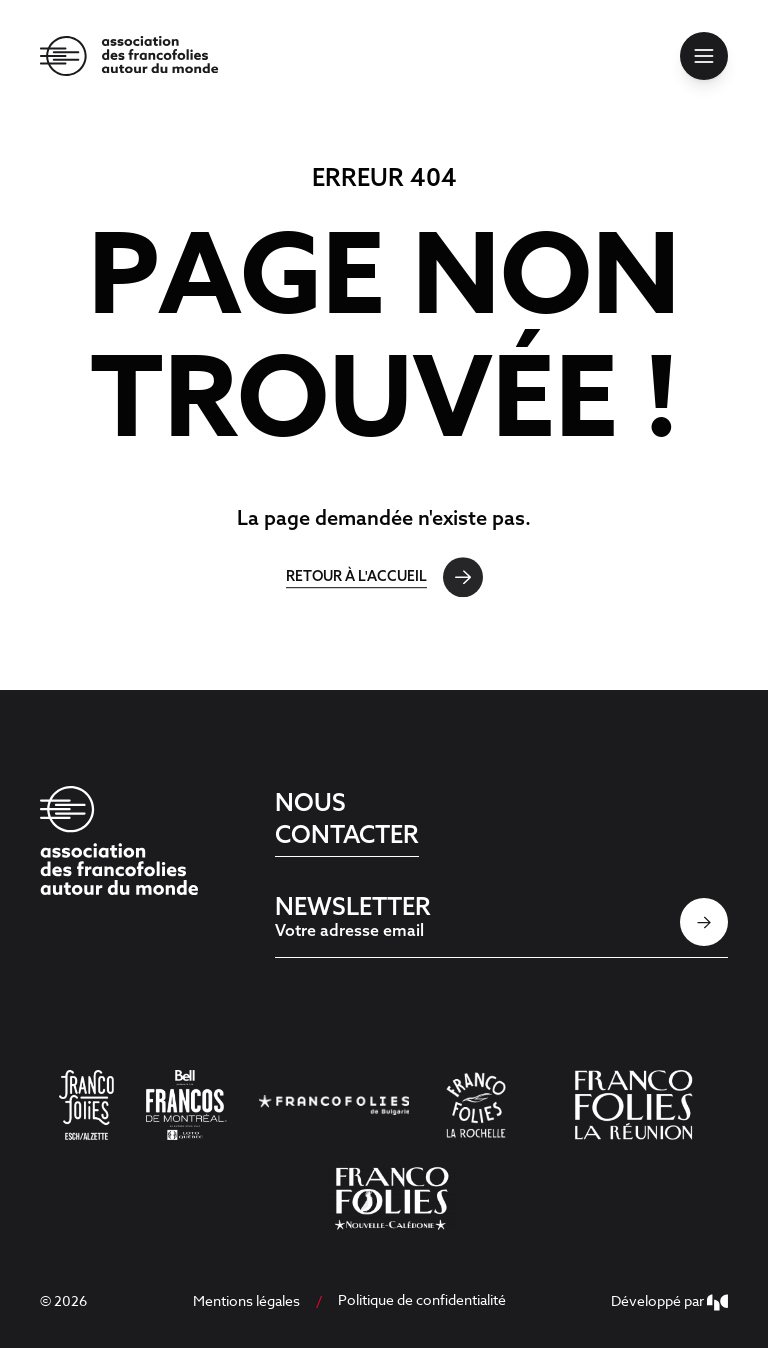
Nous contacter (347, 818)
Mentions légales (246, 1300)
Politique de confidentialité (422, 1299)
